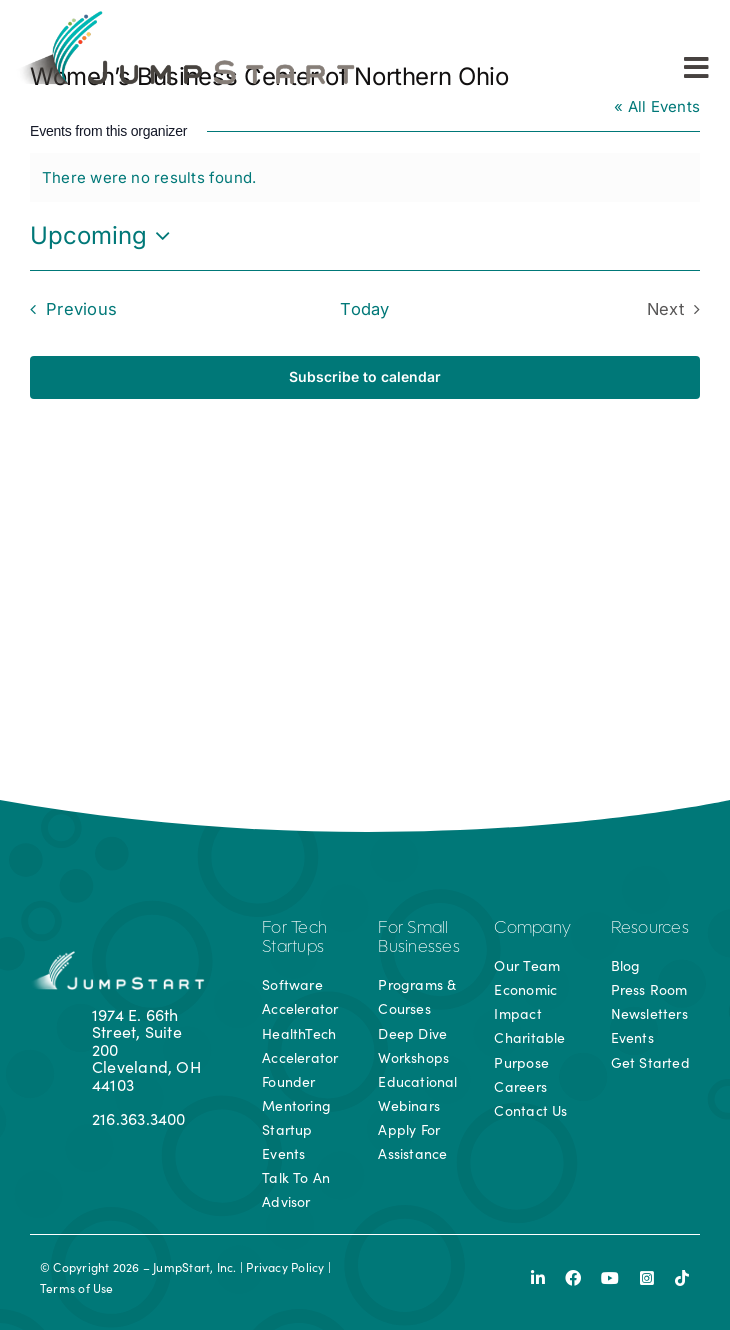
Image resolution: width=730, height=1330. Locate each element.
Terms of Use (77, 1288)
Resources (650, 929)
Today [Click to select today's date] (364, 309)
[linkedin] (538, 1278)
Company (532, 929)
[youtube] (610, 1278)
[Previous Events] (68, 309)
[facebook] (573, 1278)
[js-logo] (183, 17)
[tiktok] (682, 1278)
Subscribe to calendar (365, 377)
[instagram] (647, 1278)
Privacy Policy (285, 1267)
